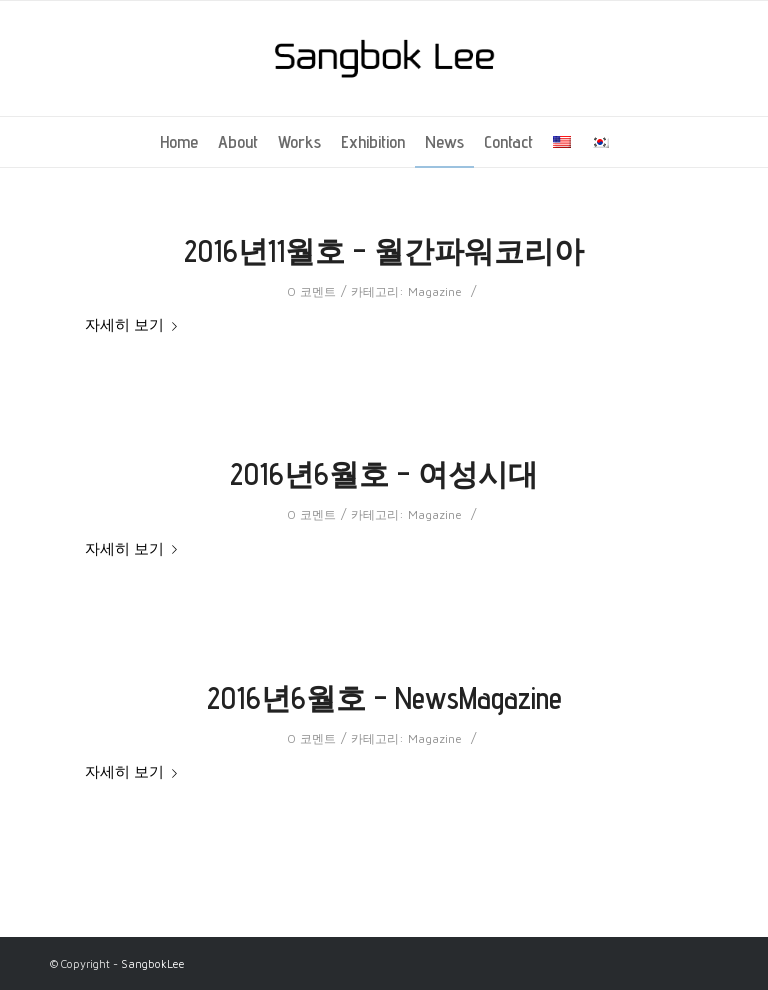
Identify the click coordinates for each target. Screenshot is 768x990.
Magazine (435, 291)
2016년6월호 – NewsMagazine (384, 698)
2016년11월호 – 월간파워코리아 (384, 251)
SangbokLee (153, 963)
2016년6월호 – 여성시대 (384, 474)
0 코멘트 (311, 291)
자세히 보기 (135, 324)
